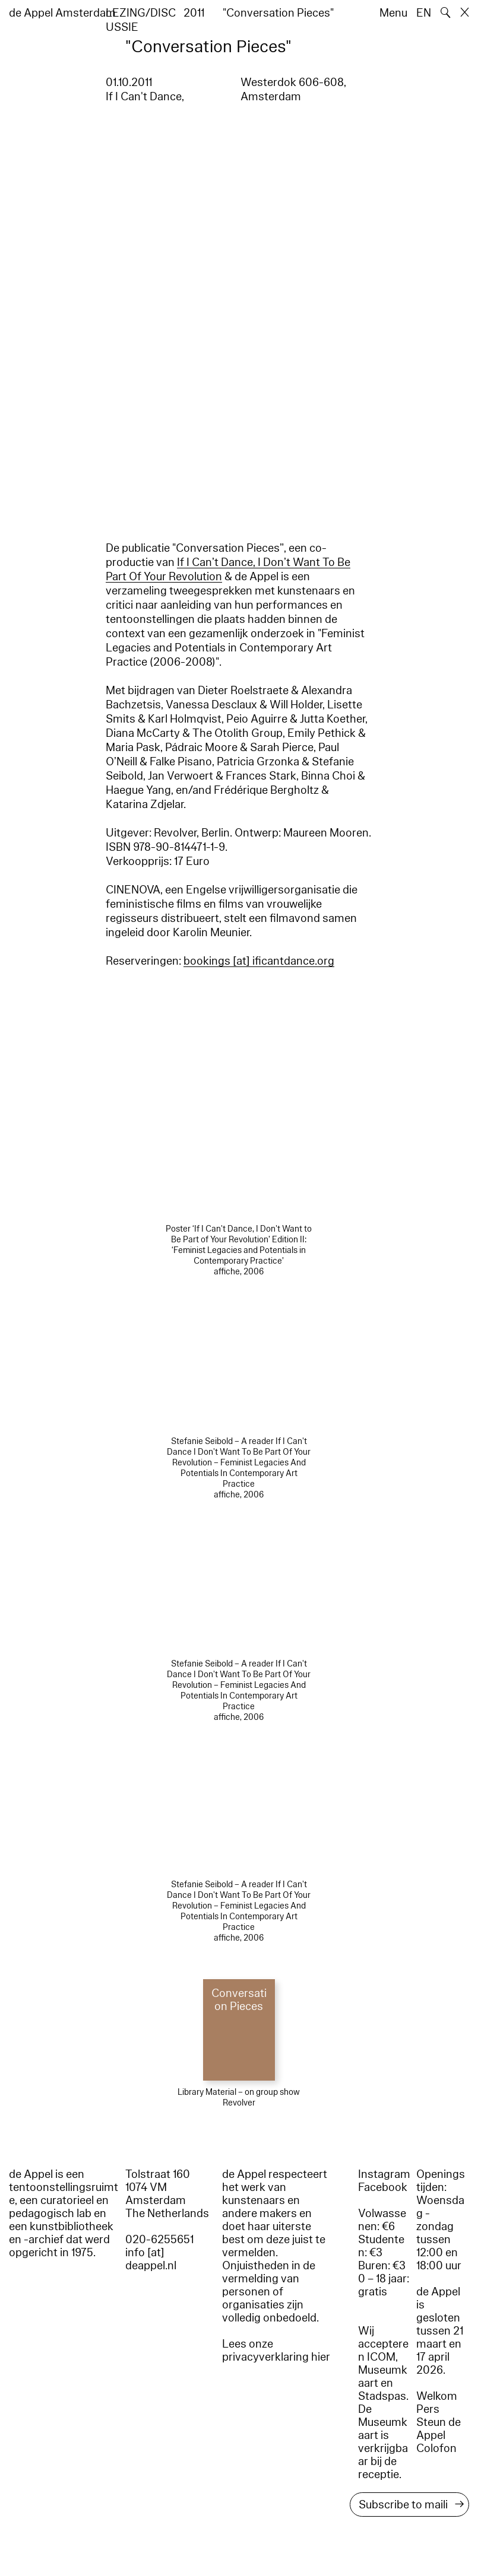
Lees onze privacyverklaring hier (276, 2350)
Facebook (382, 2187)
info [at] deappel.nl (150, 2259)
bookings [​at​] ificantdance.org (258, 961)
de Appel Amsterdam (62, 13)
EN (423, 13)
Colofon (436, 2448)
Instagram (384, 2174)
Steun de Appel (438, 2429)
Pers (427, 2409)
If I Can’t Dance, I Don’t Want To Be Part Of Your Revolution (228, 569)
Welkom (436, 2396)
